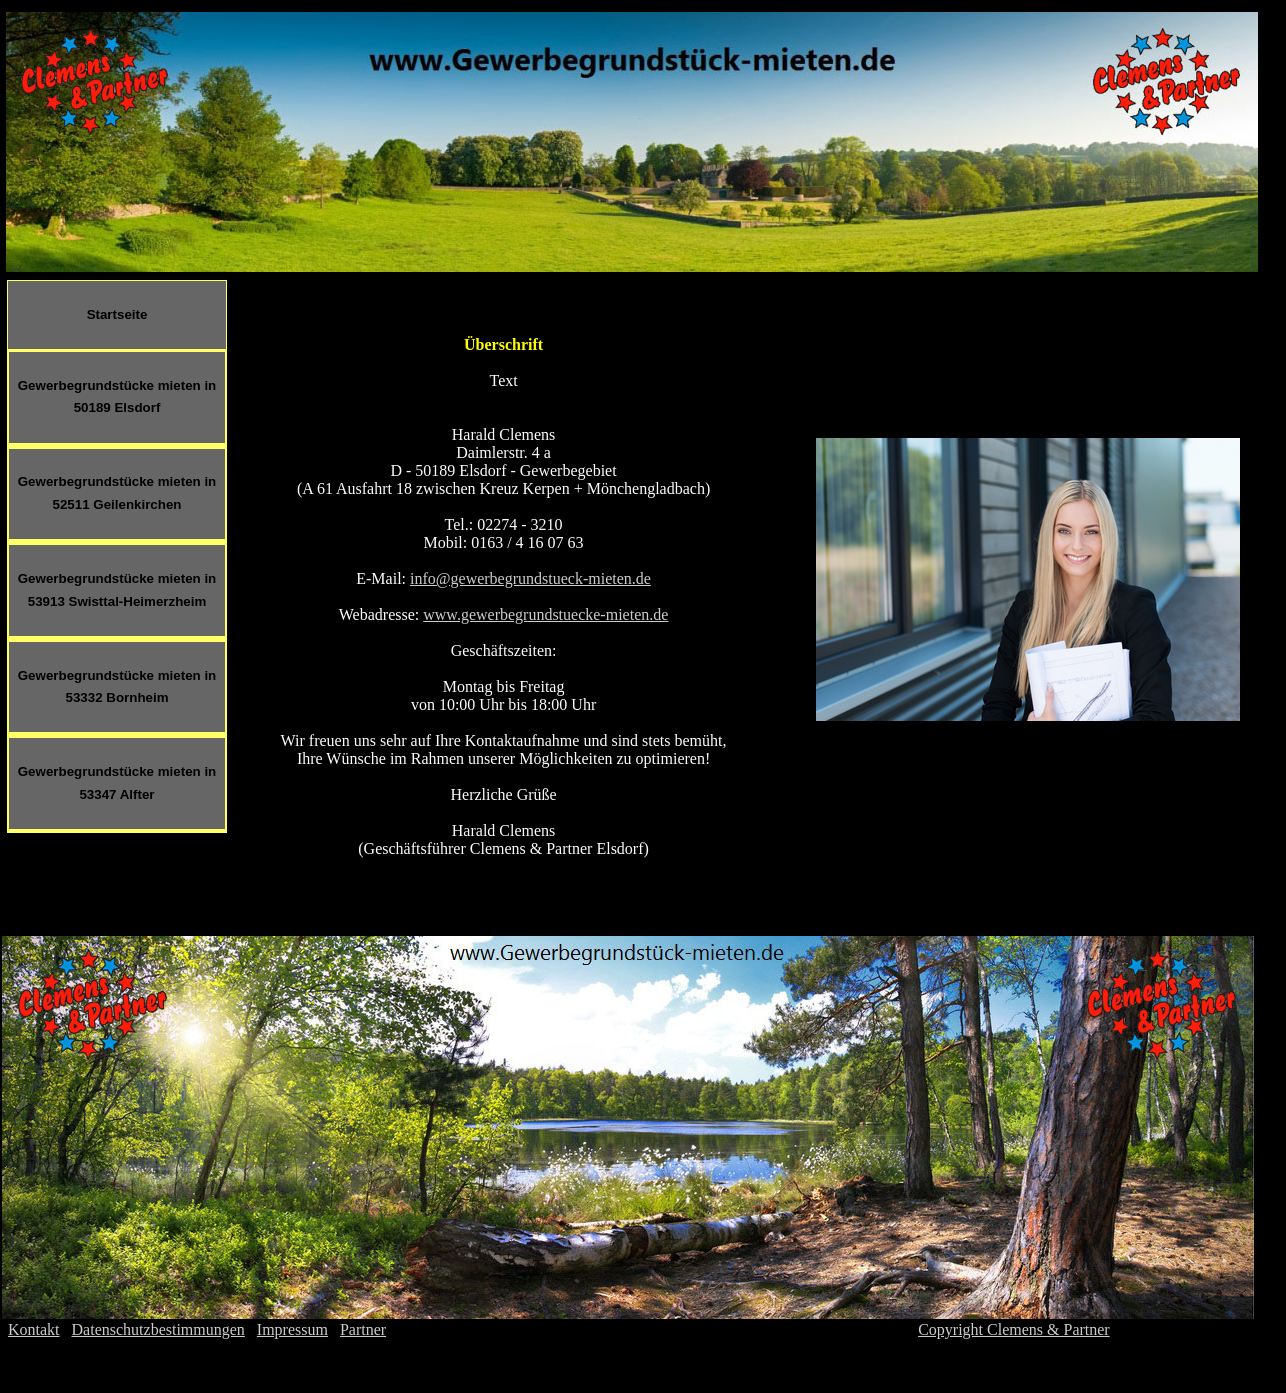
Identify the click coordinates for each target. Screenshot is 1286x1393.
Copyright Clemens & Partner (1014, 1329)
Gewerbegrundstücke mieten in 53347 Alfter (117, 783)
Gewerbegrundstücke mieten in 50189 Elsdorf (117, 397)
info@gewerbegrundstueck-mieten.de (530, 578)
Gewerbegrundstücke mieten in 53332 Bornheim (117, 687)
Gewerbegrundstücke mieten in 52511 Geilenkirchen (117, 493)
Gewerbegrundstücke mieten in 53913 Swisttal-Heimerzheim (117, 590)
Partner (363, 1329)
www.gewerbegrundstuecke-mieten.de (545, 614)
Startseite (117, 314)
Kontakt (34, 1329)
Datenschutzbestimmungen (158, 1329)
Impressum (292, 1329)
